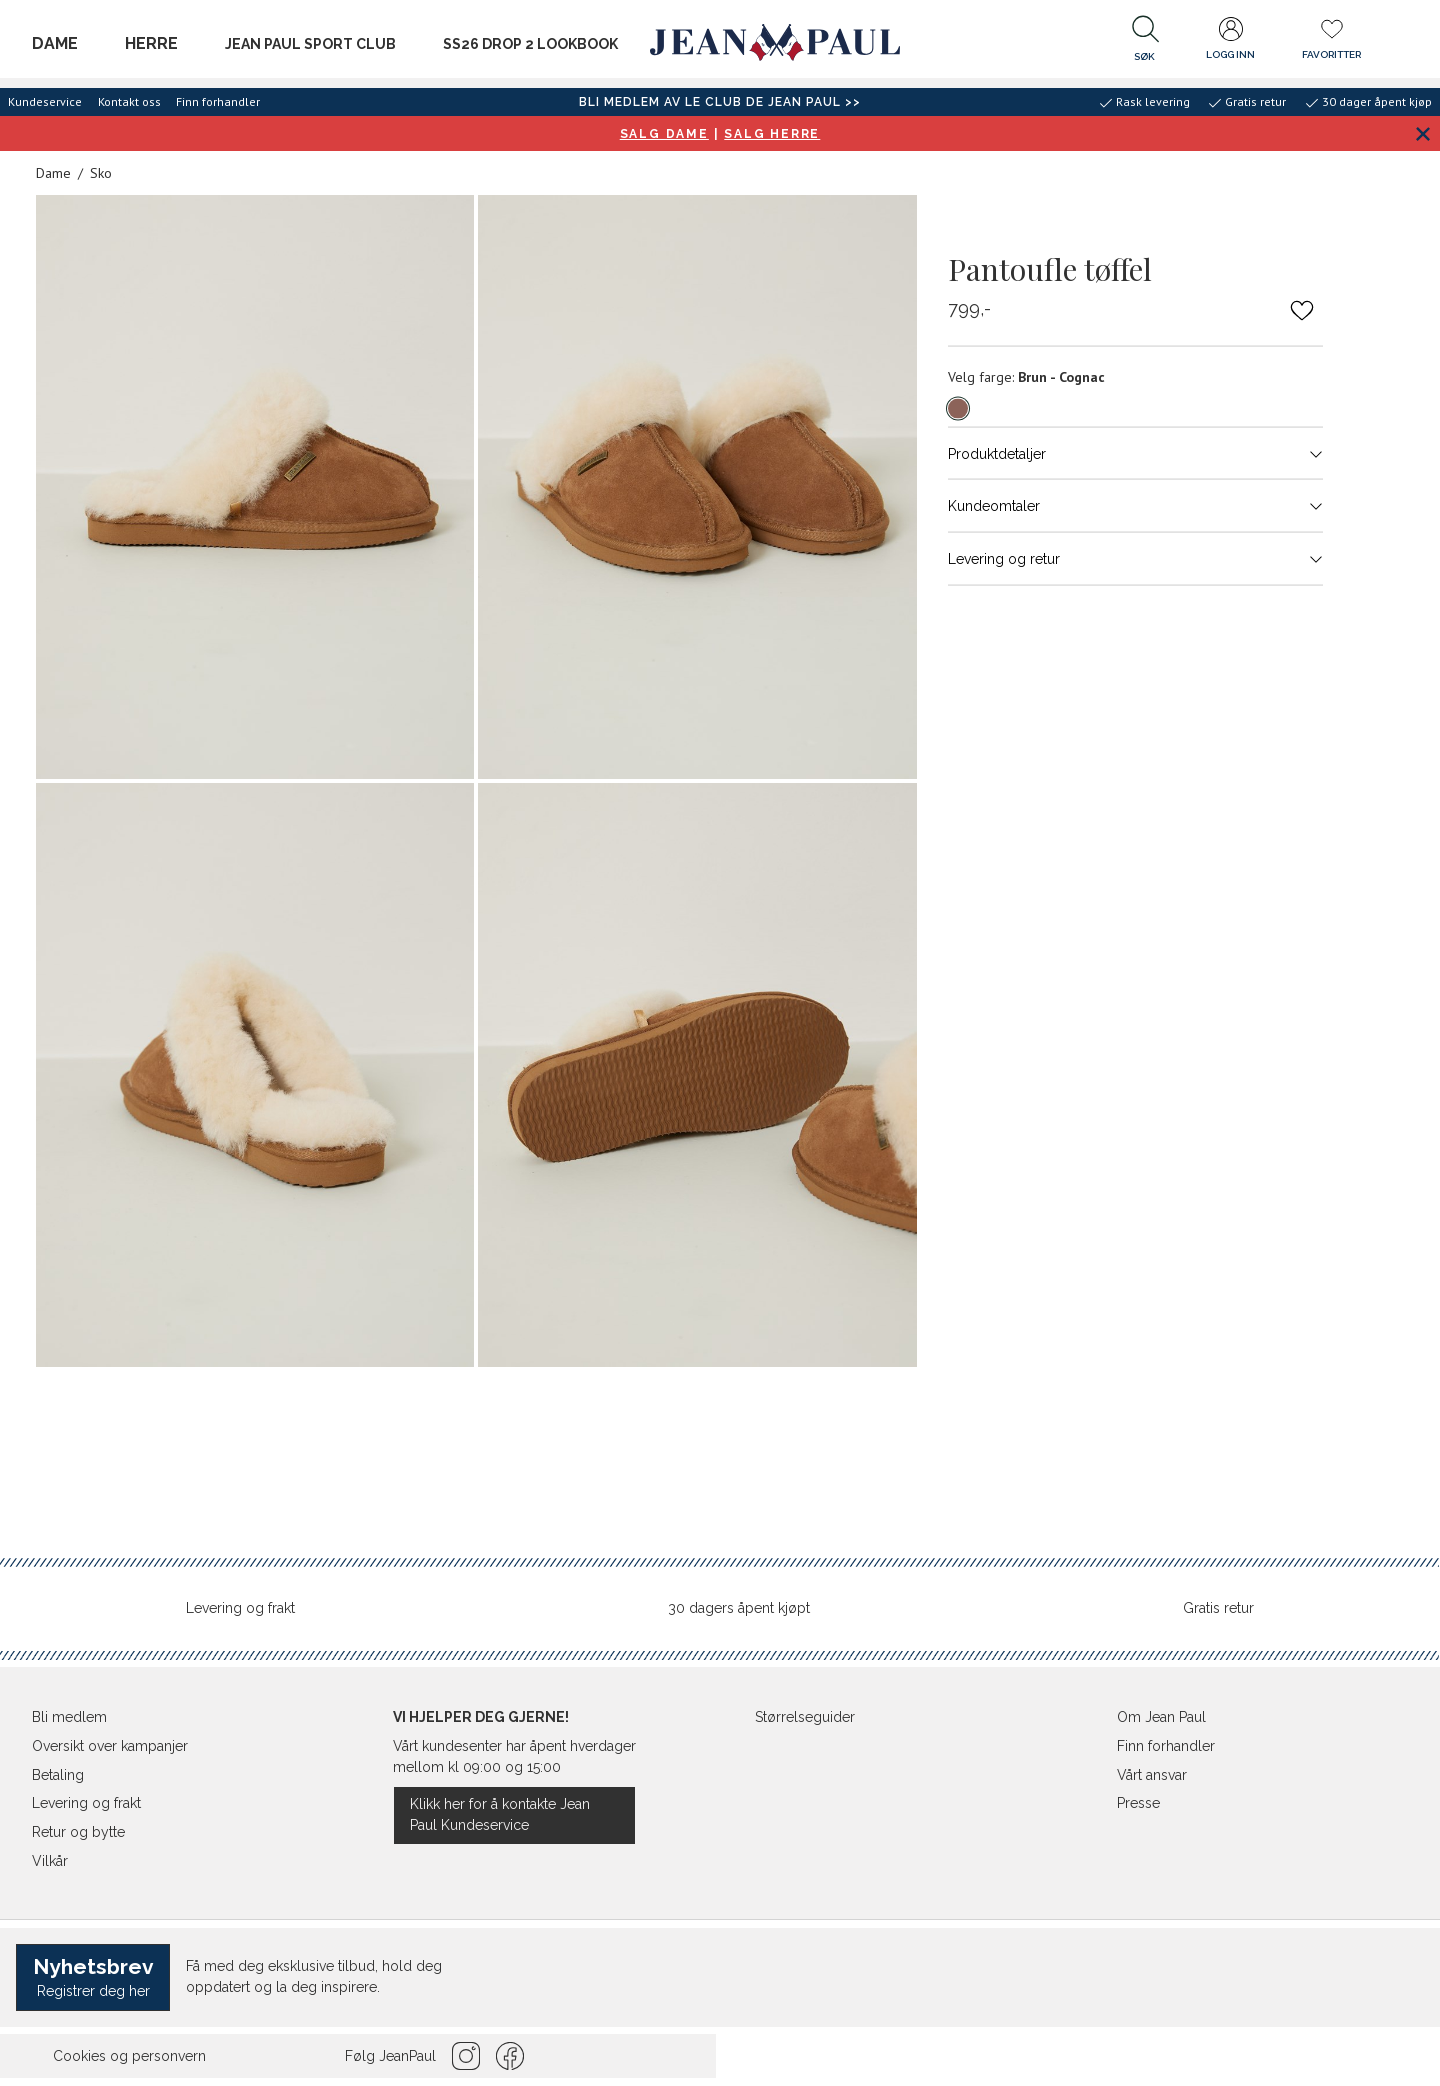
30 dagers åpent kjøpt (739, 1608)
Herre (151, 43)
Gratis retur (1218, 1608)
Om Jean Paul (1161, 1717)
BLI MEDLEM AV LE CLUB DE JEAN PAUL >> (720, 102)
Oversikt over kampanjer (110, 1746)
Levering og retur (1135, 558)
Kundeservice (45, 101)
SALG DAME (664, 134)
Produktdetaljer (1135, 453)
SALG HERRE (772, 134)
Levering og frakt (240, 1608)
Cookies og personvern (129, 2056)
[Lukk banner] (1422, 133)
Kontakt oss (129, 101)
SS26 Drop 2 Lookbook (530, 44)
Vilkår (50, 1861)
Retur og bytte (78, 1832)
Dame (55, 43)
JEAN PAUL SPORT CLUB (310, 44)
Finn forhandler (218, 101)
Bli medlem (69, 1717)
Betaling (58, 1775)
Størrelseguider (805, 1717)
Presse (1138, 1803)
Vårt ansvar (1152, 1775)
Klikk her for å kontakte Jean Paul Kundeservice (500, 1814)
